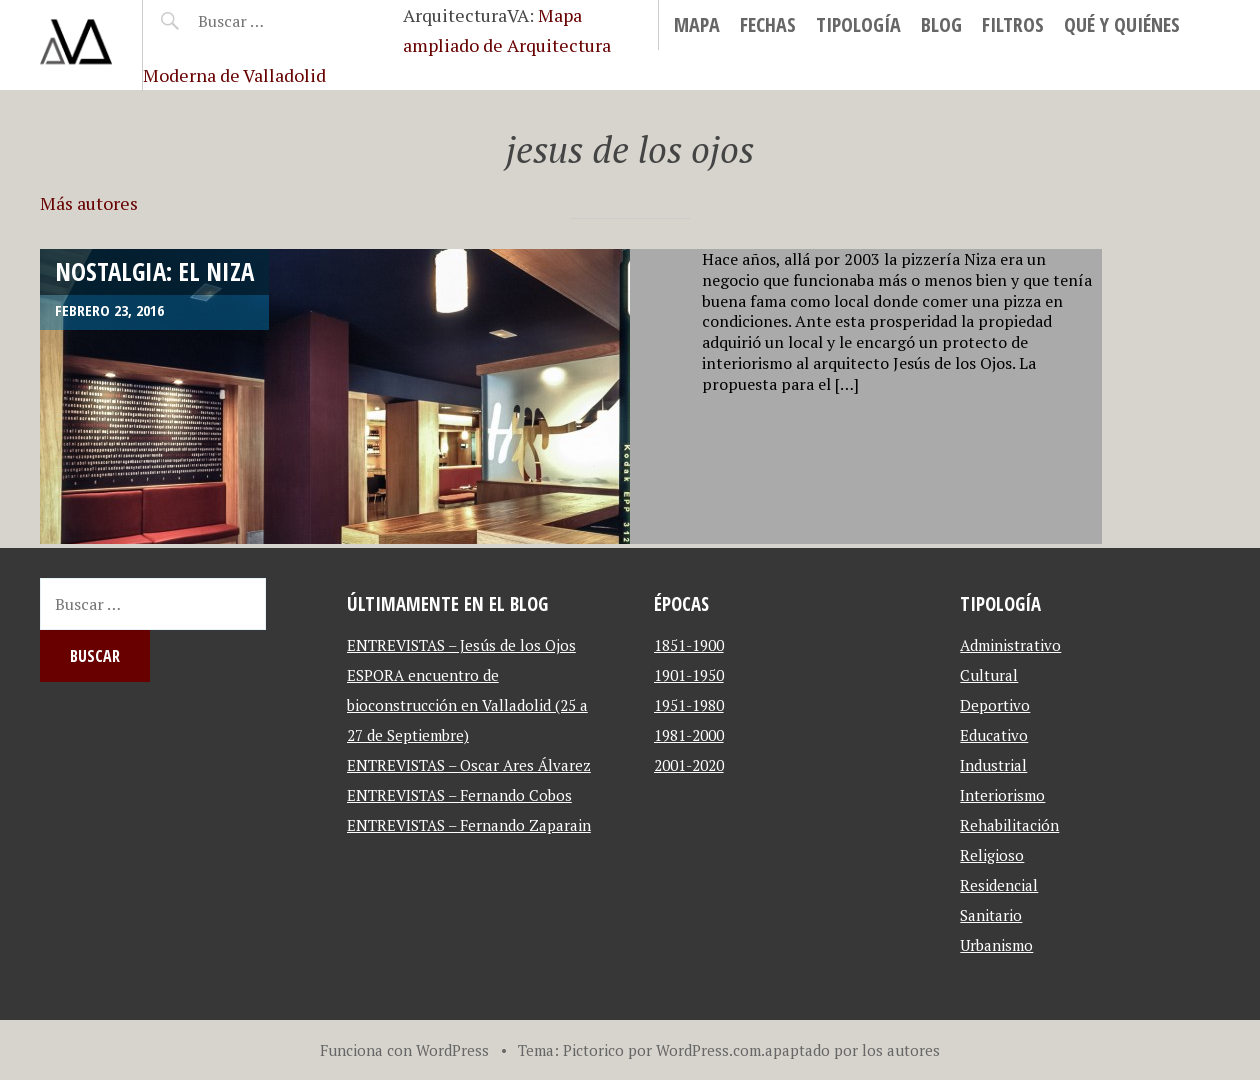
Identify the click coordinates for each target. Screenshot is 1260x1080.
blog (941, 24)
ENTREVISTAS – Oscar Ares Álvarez (469, 765)
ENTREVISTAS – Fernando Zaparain (469, 825)
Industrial (993, 765)
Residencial (999, 885)
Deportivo (995, 705)
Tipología (858, 24)
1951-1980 (689, 705)
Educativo (994, 735)
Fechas (768, 24)
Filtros (1013, 24)
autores (913, 1050)
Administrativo (1010, 645)
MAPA (697, 24)
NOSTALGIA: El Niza (154, 271)
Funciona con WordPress (404, 1050)
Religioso (992, 855)
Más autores (89, 203)
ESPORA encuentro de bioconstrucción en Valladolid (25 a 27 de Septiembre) (467, 705)
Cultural (989, 675)
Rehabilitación (1009, 825)
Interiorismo (1002, 795)
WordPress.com (708, 1050)
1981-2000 (689, 735)
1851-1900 (689, 645)
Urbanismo (996, 945)
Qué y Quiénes (1122, 24)
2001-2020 (689, 765)
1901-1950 (689, 675)
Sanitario (991, 915)
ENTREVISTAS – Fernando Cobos (459, 795)
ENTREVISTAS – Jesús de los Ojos (461, 645)
